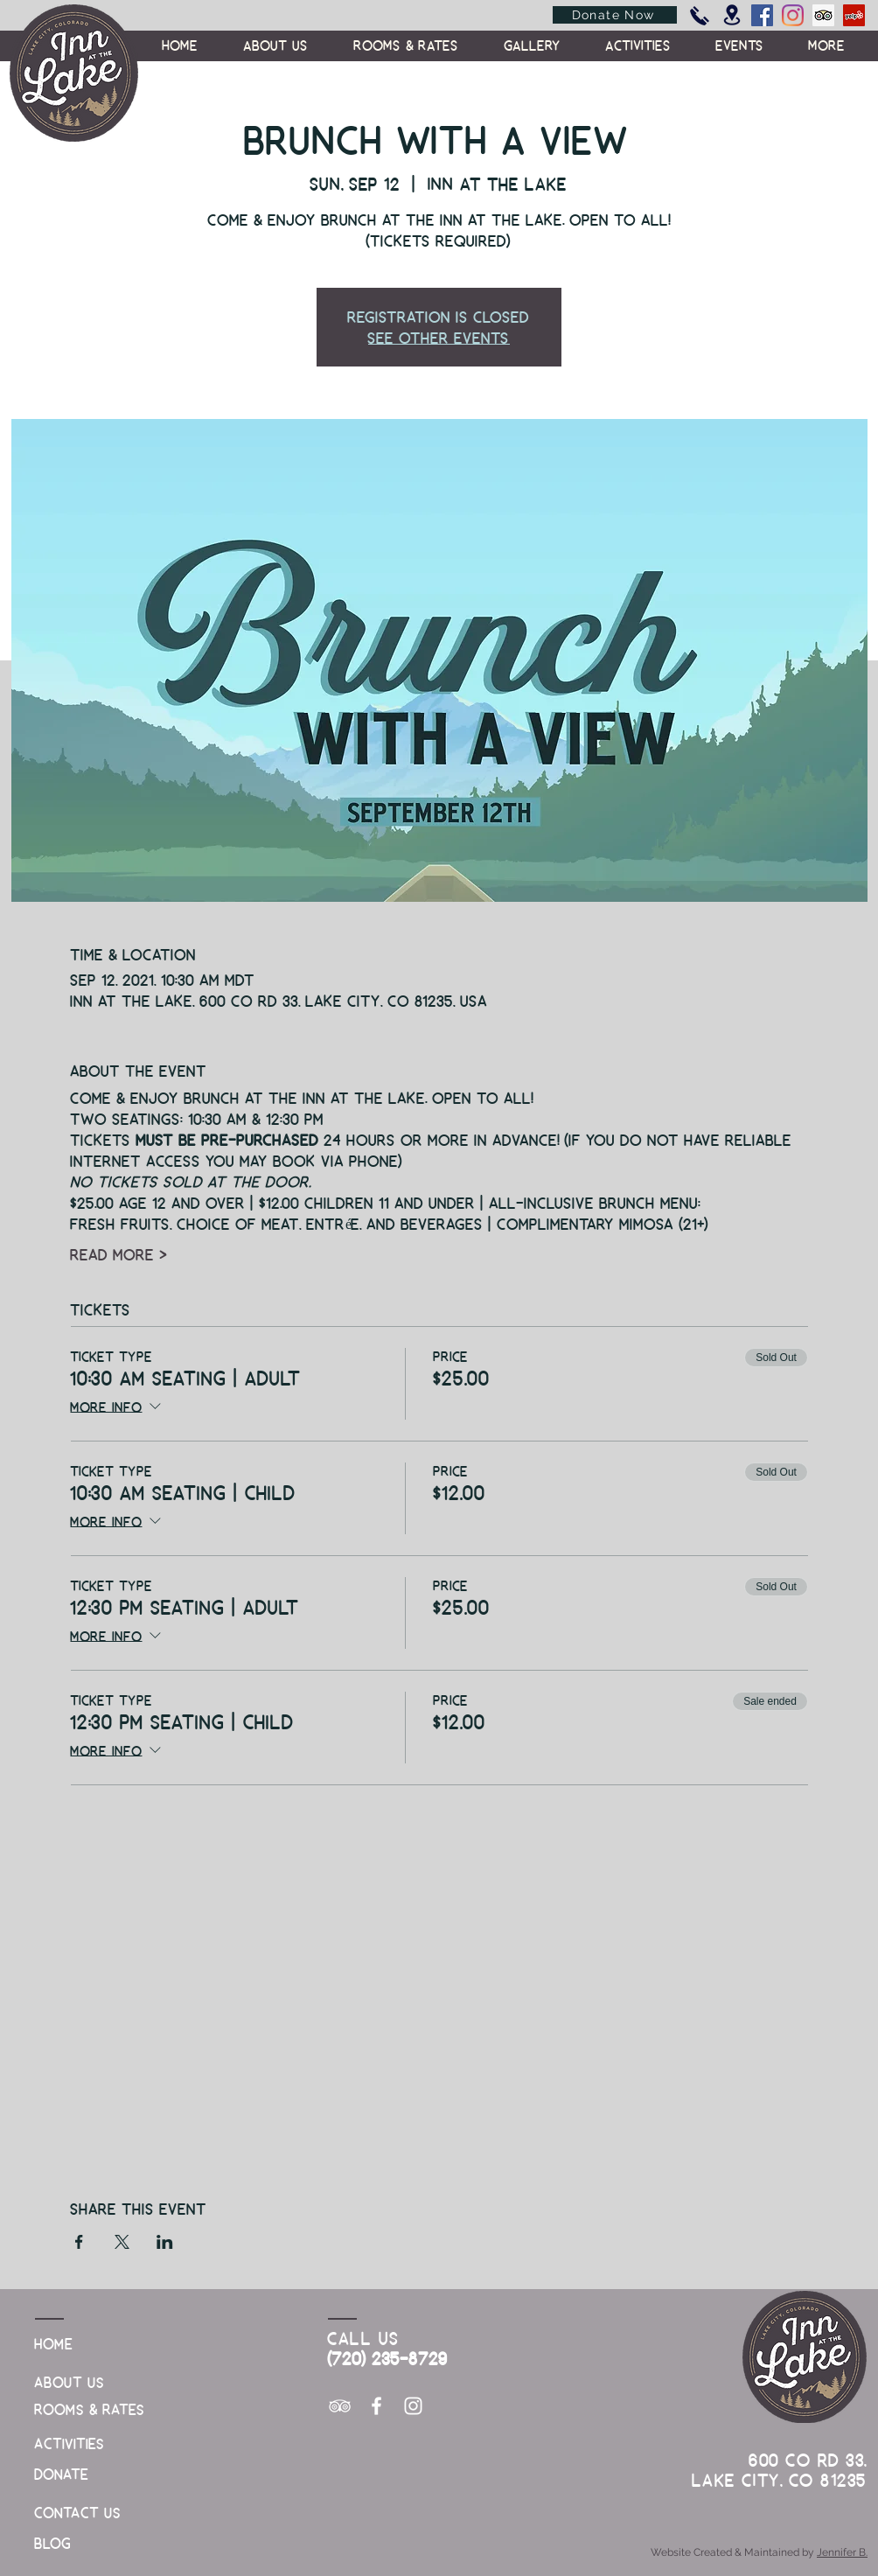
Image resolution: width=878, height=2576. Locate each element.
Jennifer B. (842, 2552)
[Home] (78, 2343)
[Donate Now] (615, 15)
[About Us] (78, 2382)
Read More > (119, 1254)
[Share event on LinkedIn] (165, 2242)
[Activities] (78, 2443)
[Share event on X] (122, 2242)
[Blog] (78, 2543)
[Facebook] (762, 15)
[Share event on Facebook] (79, 2242)
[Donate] (78, 2474)
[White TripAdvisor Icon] (340, 2406)
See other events (439, 337)
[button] (827, 45)
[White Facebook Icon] (376, 2406)
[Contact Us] (78, 2512)
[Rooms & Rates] (90, 2409)
